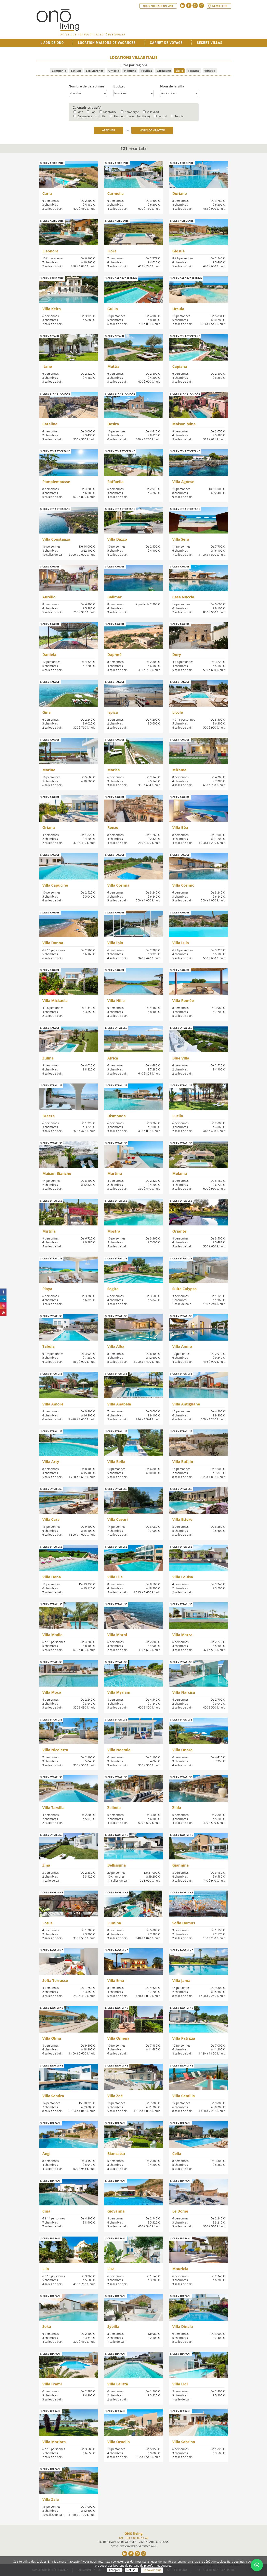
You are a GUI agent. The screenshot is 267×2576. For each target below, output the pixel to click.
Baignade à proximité (90, 116)
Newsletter (219, 6)
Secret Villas (209, 42)
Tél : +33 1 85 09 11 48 (133, 2538)
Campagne (130, 112)
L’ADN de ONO (52, 42)
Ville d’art (151, 112)
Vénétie (209, 71)
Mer (78, 112)
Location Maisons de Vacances (107, 42)
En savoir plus (152, 2570)
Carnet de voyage (166, 42)
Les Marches (94, 71)
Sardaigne (164, 71)
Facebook (188, 5)
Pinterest (195, 5)
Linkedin (182, 5)
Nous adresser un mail (158, 6)
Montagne (108, 112)
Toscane (193, 71)
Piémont (130, 71)
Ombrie (113, 71)
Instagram (201, 5)
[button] (257, 2565)
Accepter (114, 2570)
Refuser (131, 2570)
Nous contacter (152, 130)
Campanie (59, 71)
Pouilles (146, 71)
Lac (91, 112)
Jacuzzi (160, 116)
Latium (76, 71)
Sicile (179, 71)
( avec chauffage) (136, 116)
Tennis (177, 116)
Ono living (80, 22)
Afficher (108, 130)
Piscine (116, 116)
